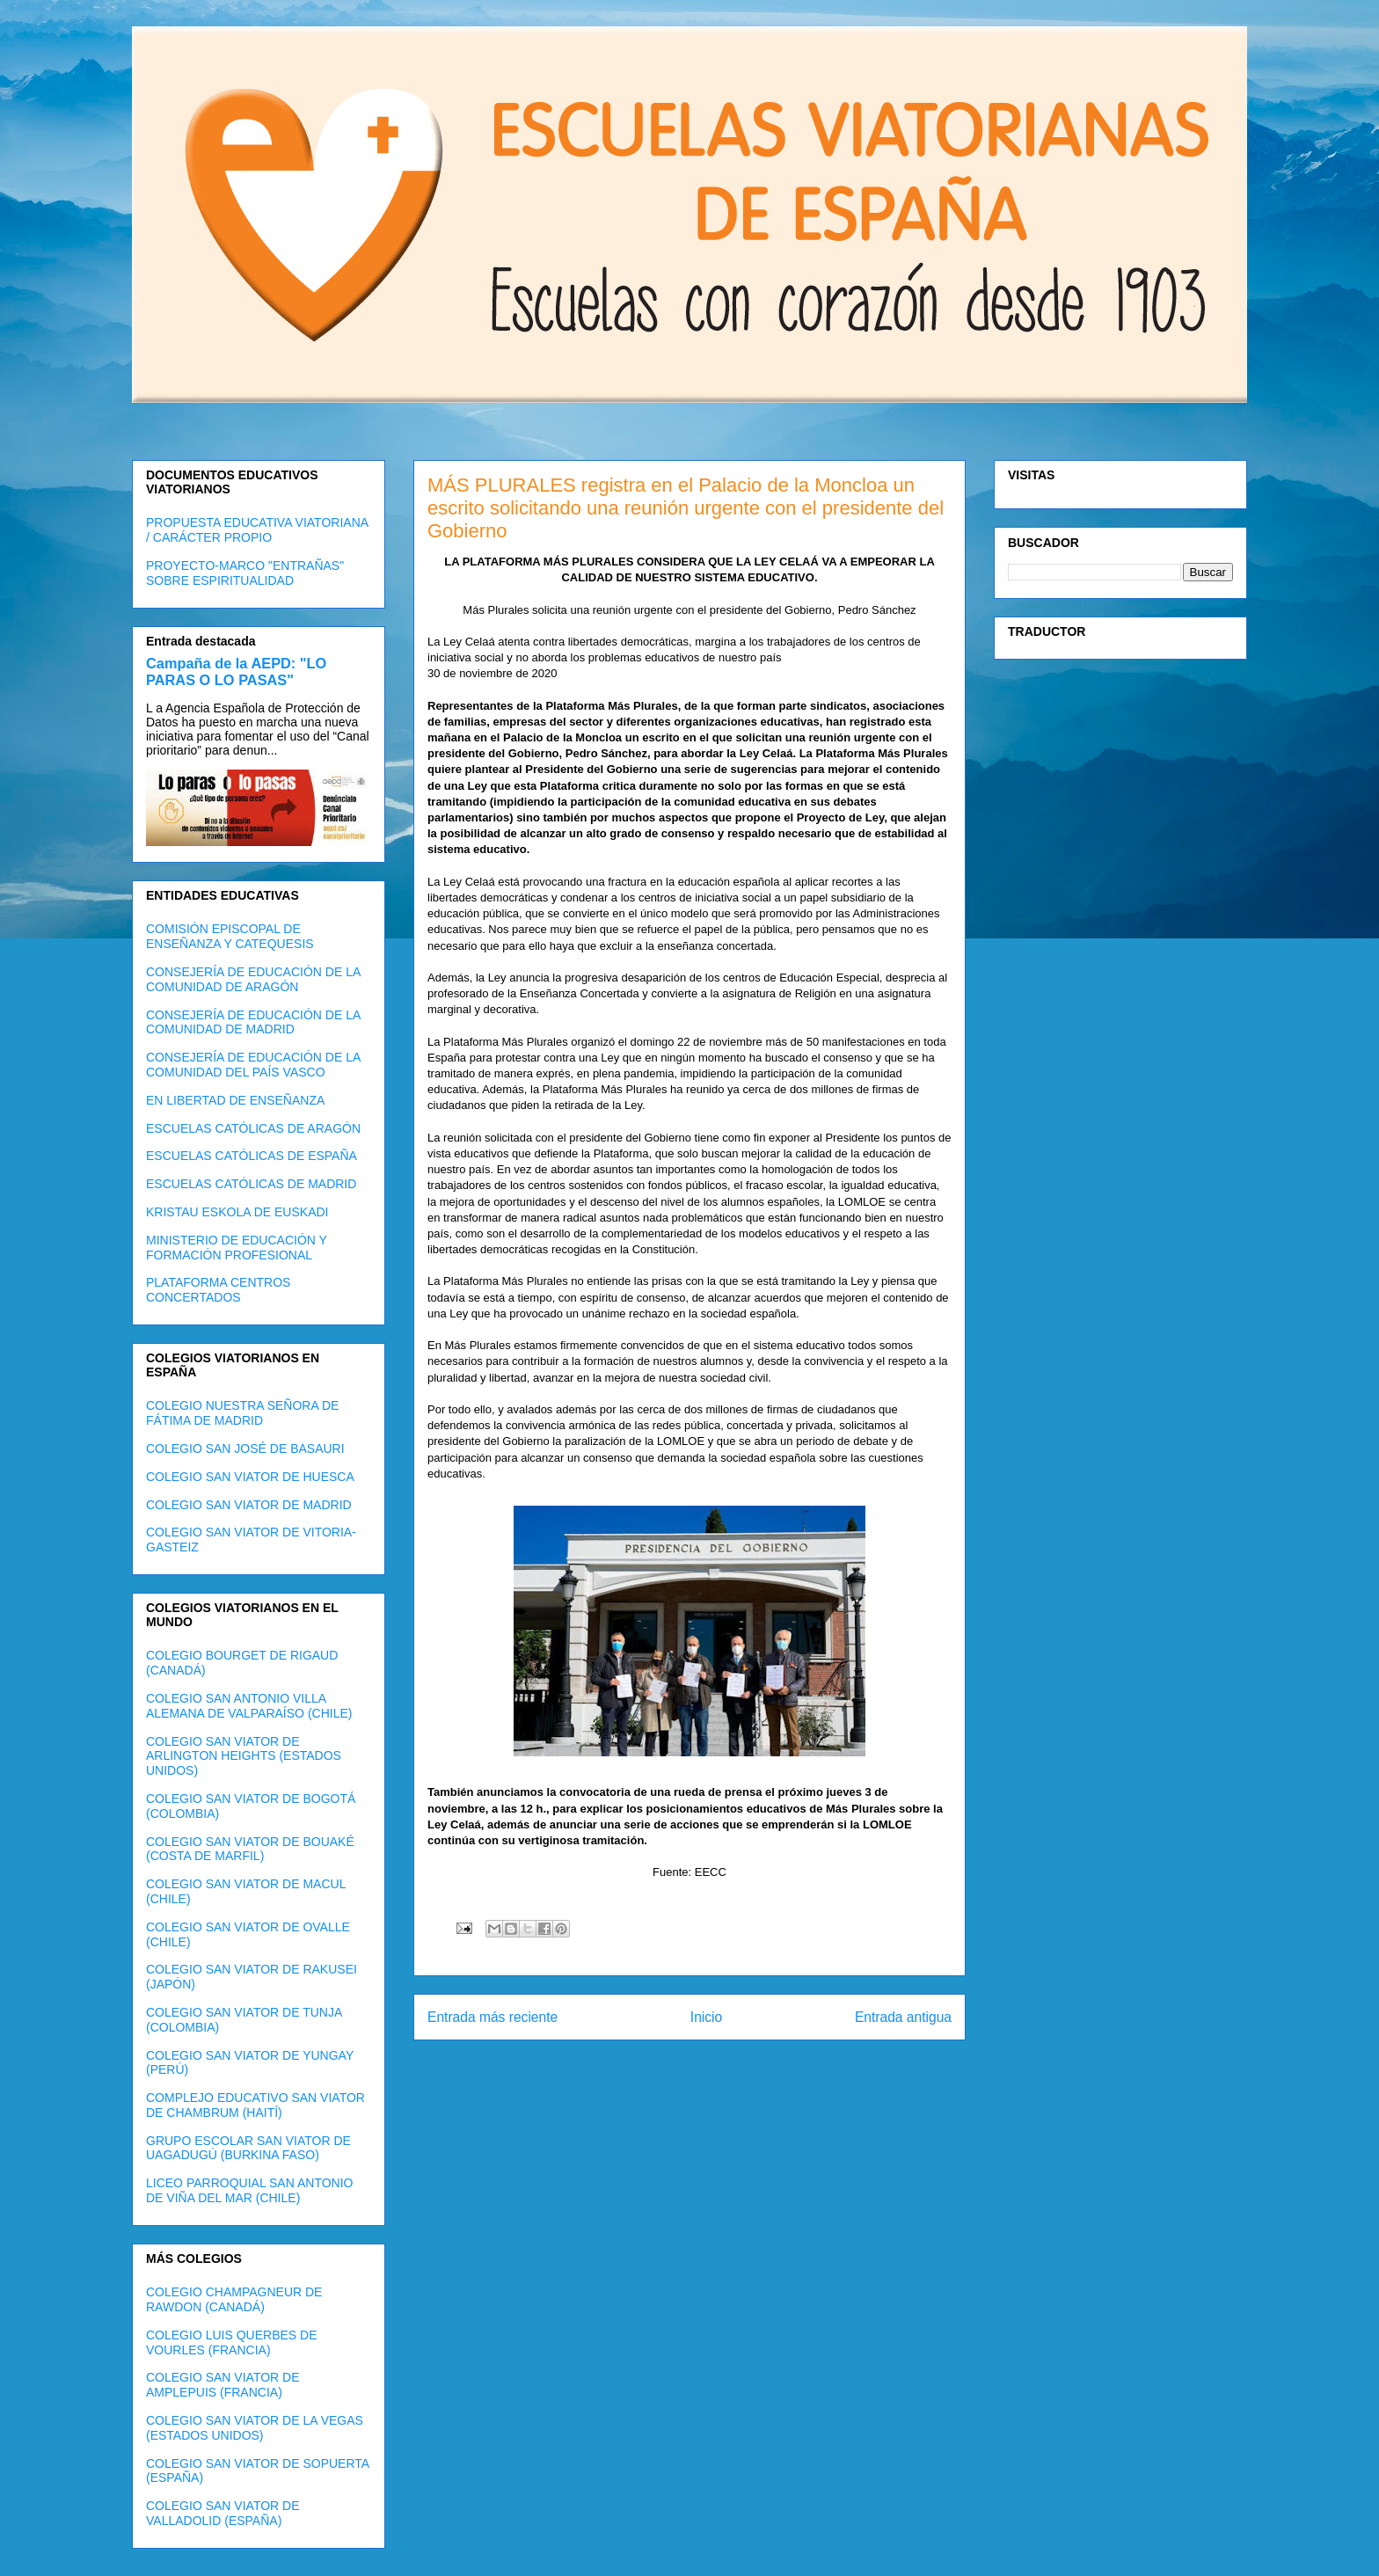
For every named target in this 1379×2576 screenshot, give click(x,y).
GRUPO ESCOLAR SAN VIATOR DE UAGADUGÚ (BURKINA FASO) (248, 2148)
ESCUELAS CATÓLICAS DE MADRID (251, 1184)
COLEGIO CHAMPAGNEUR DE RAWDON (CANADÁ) (234, 2299)
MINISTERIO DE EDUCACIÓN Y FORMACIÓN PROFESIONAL (236, 1247)
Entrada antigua (903, 2017)
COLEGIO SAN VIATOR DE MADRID (249, 1505)
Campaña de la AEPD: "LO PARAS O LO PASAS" (236, 671)
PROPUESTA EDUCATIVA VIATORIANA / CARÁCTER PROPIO (257, 529)
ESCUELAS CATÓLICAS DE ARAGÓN (253, 1128)
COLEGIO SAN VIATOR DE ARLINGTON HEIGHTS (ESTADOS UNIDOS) (243, 1756)
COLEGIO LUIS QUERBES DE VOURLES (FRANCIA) (231, 2342)
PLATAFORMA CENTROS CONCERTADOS (218, 1289)
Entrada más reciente (492, 2017)
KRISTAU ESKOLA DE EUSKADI (237, 1212)
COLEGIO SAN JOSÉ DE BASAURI (245, 1448)
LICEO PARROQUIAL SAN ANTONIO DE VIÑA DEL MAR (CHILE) (249, 2190)
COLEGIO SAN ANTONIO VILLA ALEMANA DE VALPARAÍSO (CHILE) (249, 1705)
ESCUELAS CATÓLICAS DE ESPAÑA (251, 1156)
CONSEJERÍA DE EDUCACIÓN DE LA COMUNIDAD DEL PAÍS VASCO (253, 1064)
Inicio (706, 2017)
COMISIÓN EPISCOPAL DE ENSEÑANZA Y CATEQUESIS (230, 936)
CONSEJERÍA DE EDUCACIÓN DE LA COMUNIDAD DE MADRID (253, 1022)
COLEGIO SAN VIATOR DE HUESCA (250, 1477)
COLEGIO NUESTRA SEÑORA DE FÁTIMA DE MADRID (242, 1412)
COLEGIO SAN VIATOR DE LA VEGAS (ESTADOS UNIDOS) (254, 2427)
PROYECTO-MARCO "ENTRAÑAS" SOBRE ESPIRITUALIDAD (245, 572)
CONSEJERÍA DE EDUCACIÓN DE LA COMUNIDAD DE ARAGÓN (253, 979)
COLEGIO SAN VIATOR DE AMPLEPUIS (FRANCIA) (223, 2384)
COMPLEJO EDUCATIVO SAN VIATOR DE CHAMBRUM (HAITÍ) (255, 2105)
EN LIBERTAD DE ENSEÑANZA (235, 1100)
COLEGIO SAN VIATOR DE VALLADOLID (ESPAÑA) (223, 2513)
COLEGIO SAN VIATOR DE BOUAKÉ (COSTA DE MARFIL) (250, 1849)
